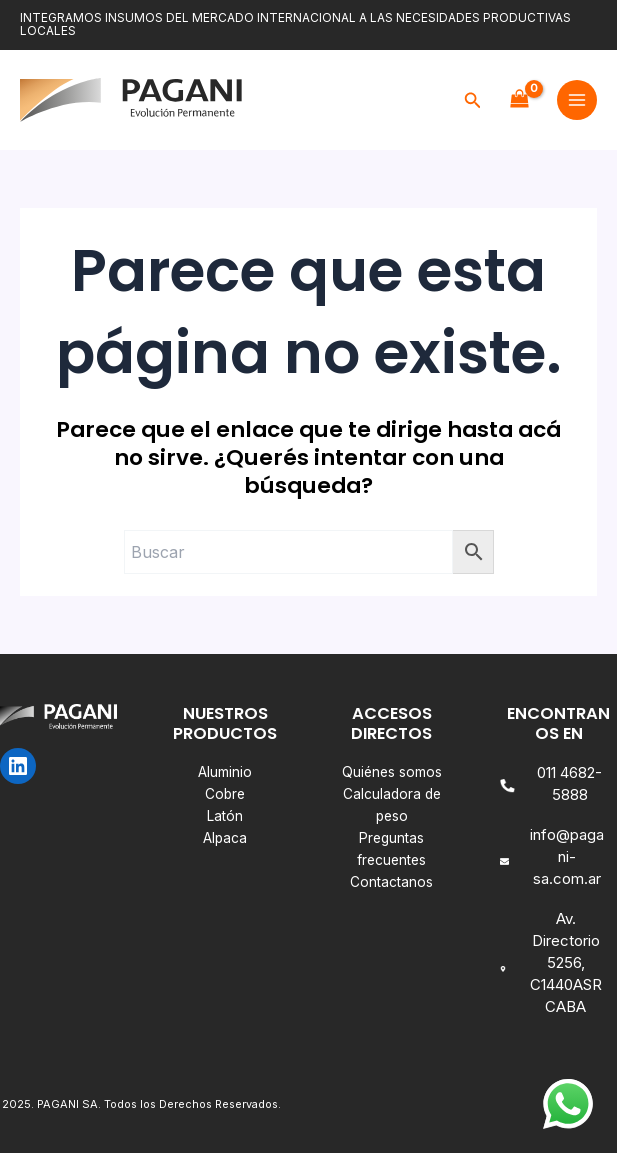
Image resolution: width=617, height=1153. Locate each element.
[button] (473, 100)
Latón (225, 816)
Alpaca (225, 838)
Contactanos (391, 882)
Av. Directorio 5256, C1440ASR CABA (566, 962)
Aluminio (225, 772)
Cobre (225, 794)
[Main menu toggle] (577, 100)
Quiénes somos (392, 772)
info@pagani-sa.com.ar (567, 856)
